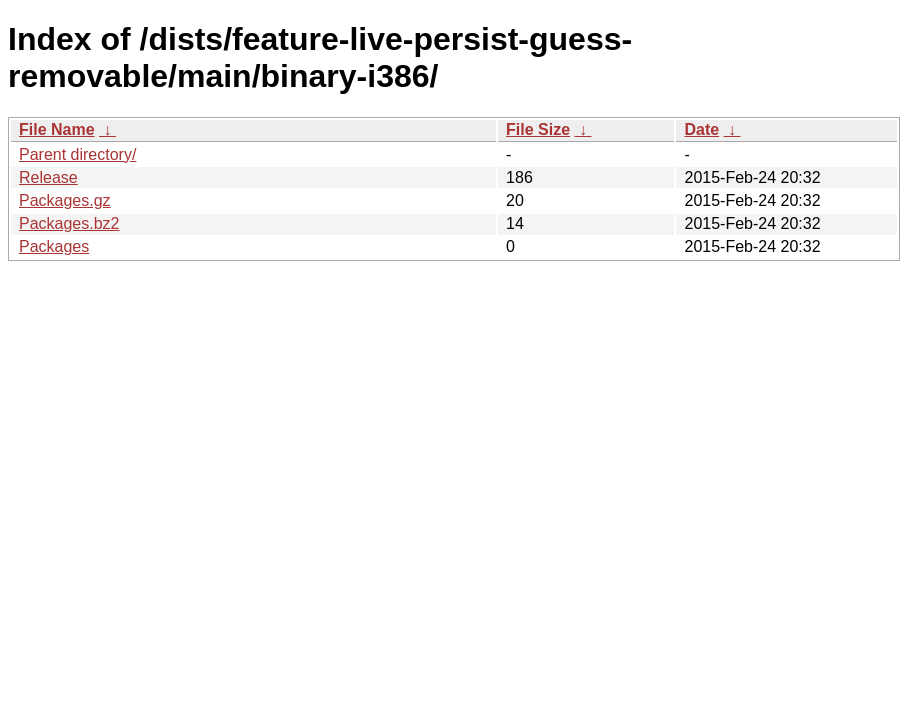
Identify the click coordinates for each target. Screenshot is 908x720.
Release (48, 177)
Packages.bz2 (69, 223)
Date (701, 129)
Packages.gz (65, 200)
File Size (538, 129)
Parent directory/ (77, 154)
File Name (57, 129)
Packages (54, 246)
